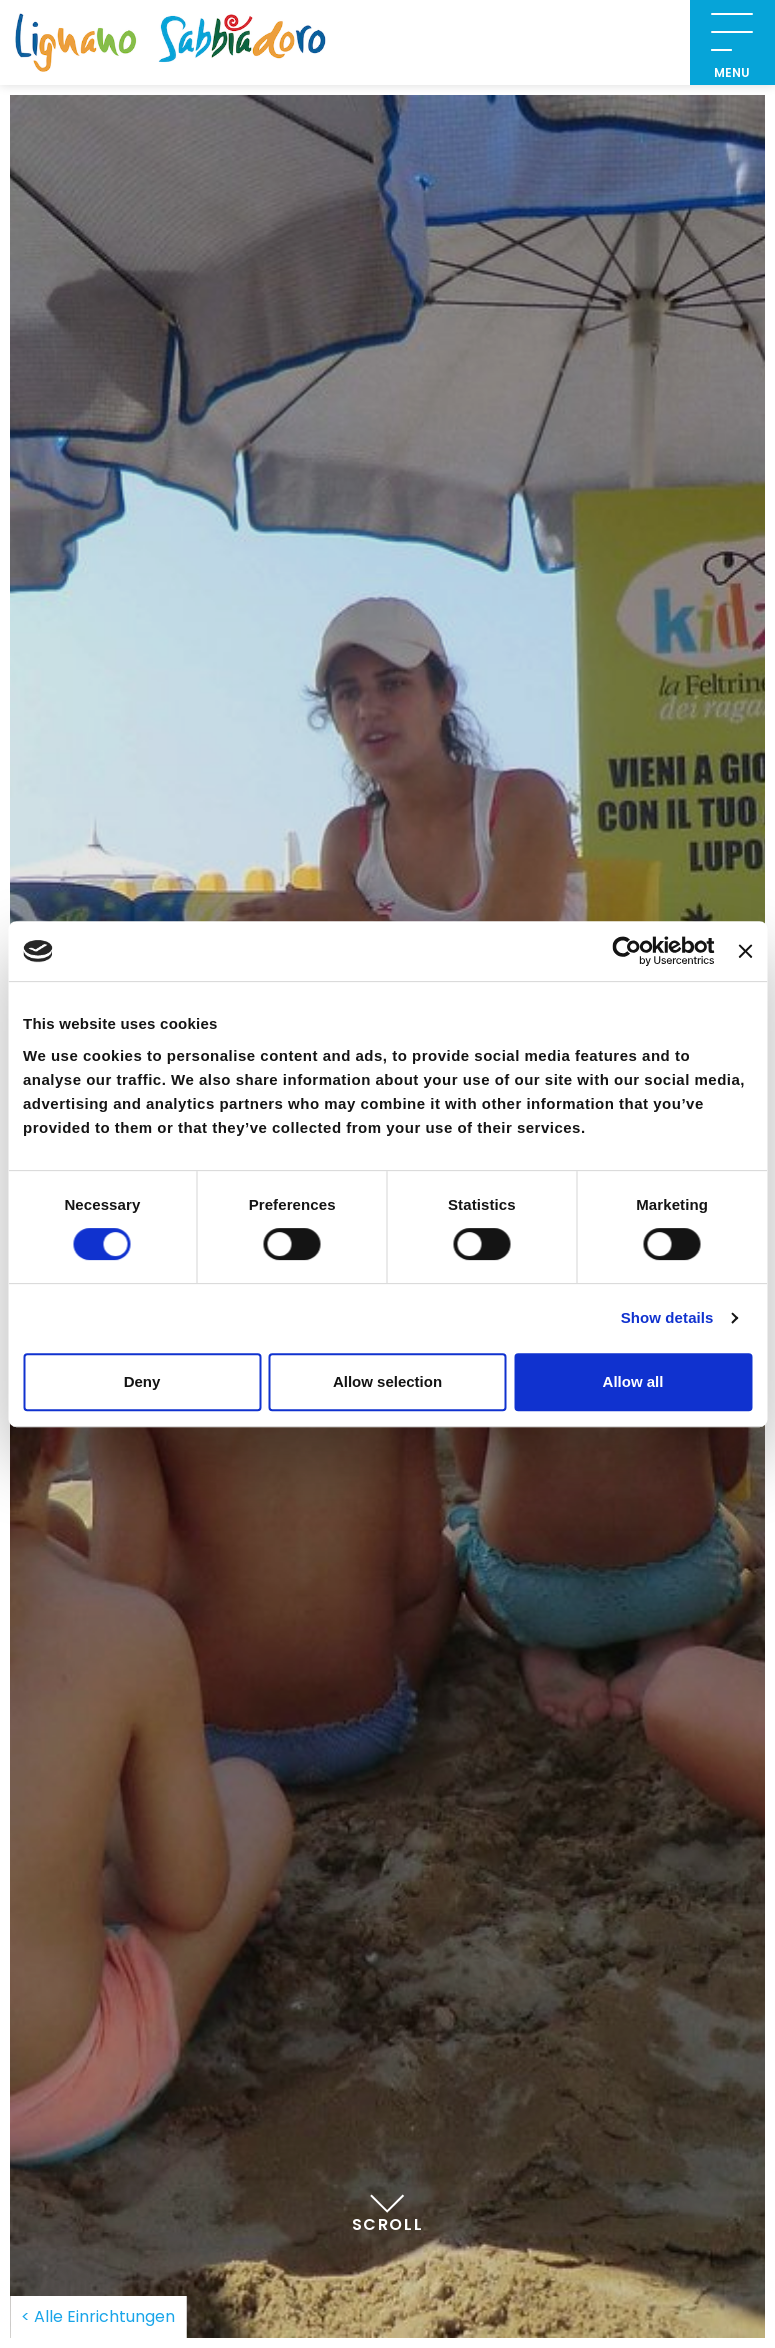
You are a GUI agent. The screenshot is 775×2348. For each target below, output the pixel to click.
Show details (667, 1317)
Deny (142, 1381)
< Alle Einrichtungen (98, 2316)
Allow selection (387, 1381)
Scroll (388, 2204)
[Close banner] (745, 951)
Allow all (633, 1381)
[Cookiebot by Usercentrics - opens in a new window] (627, 951)
